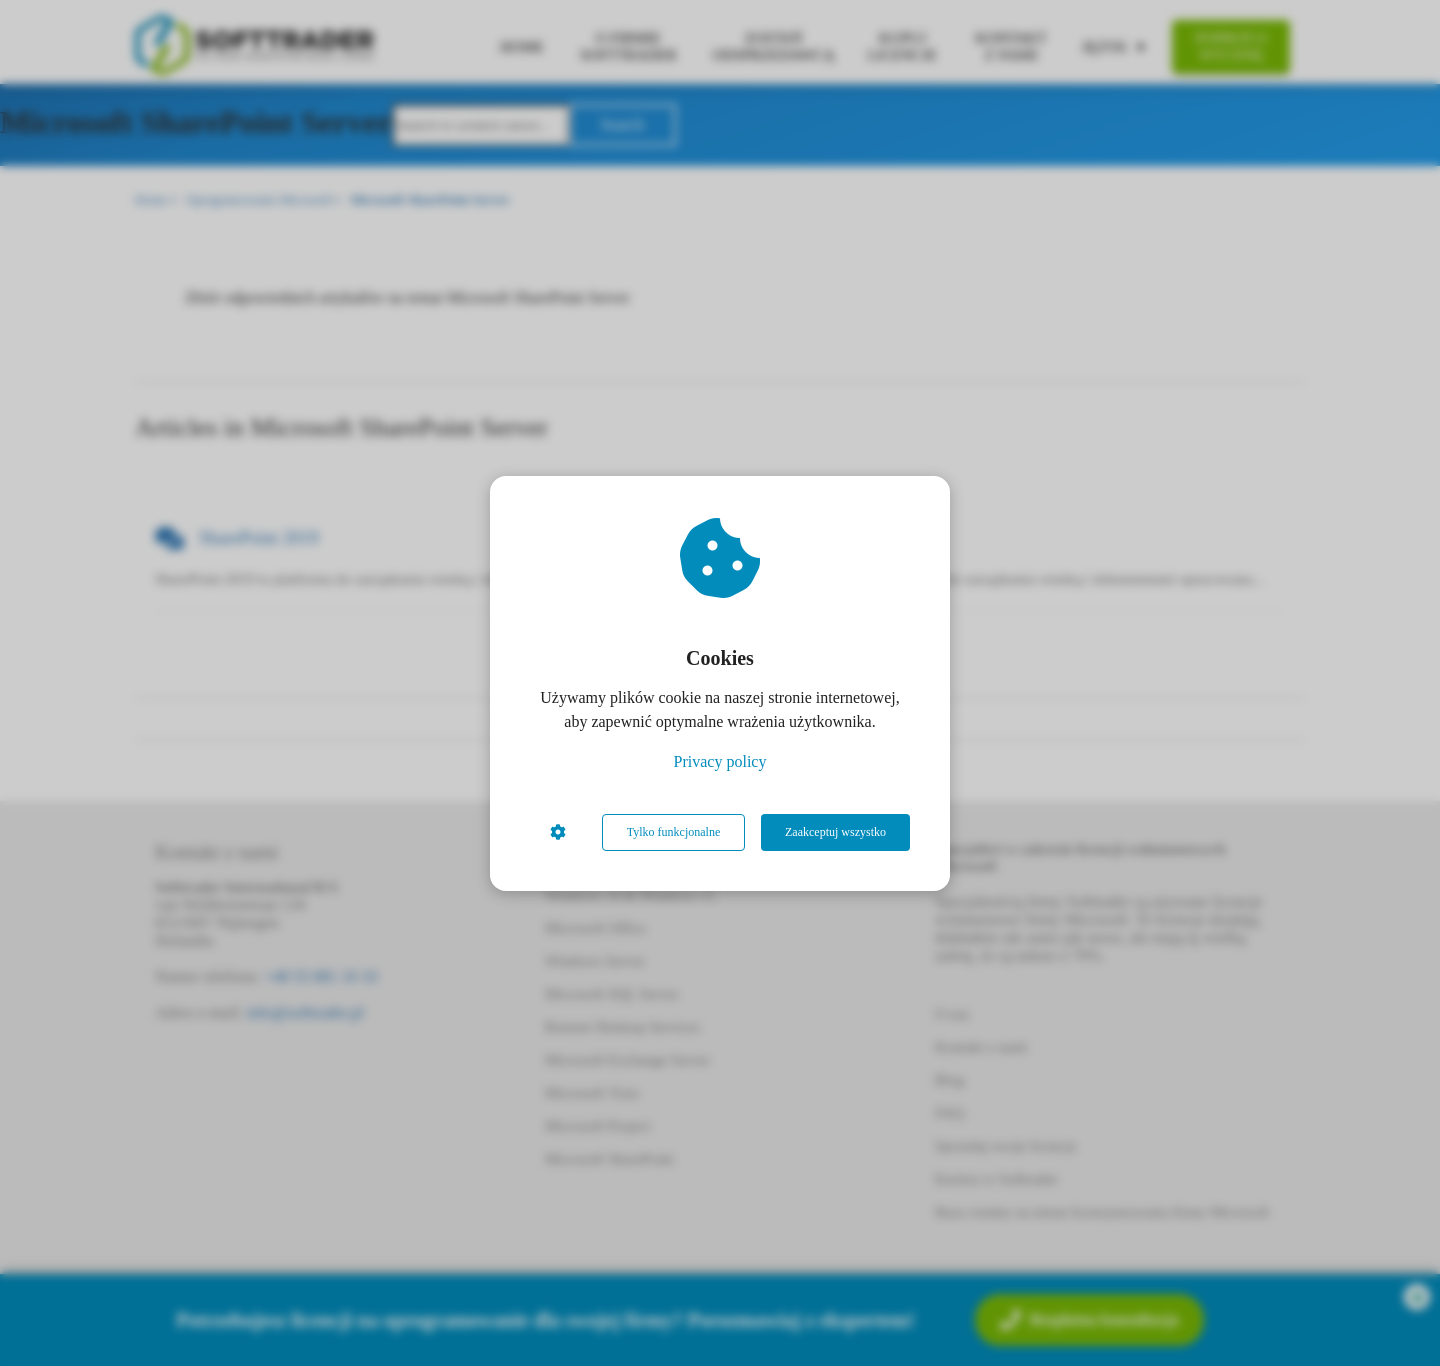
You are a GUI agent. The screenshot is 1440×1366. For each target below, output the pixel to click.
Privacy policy (720, 761)
